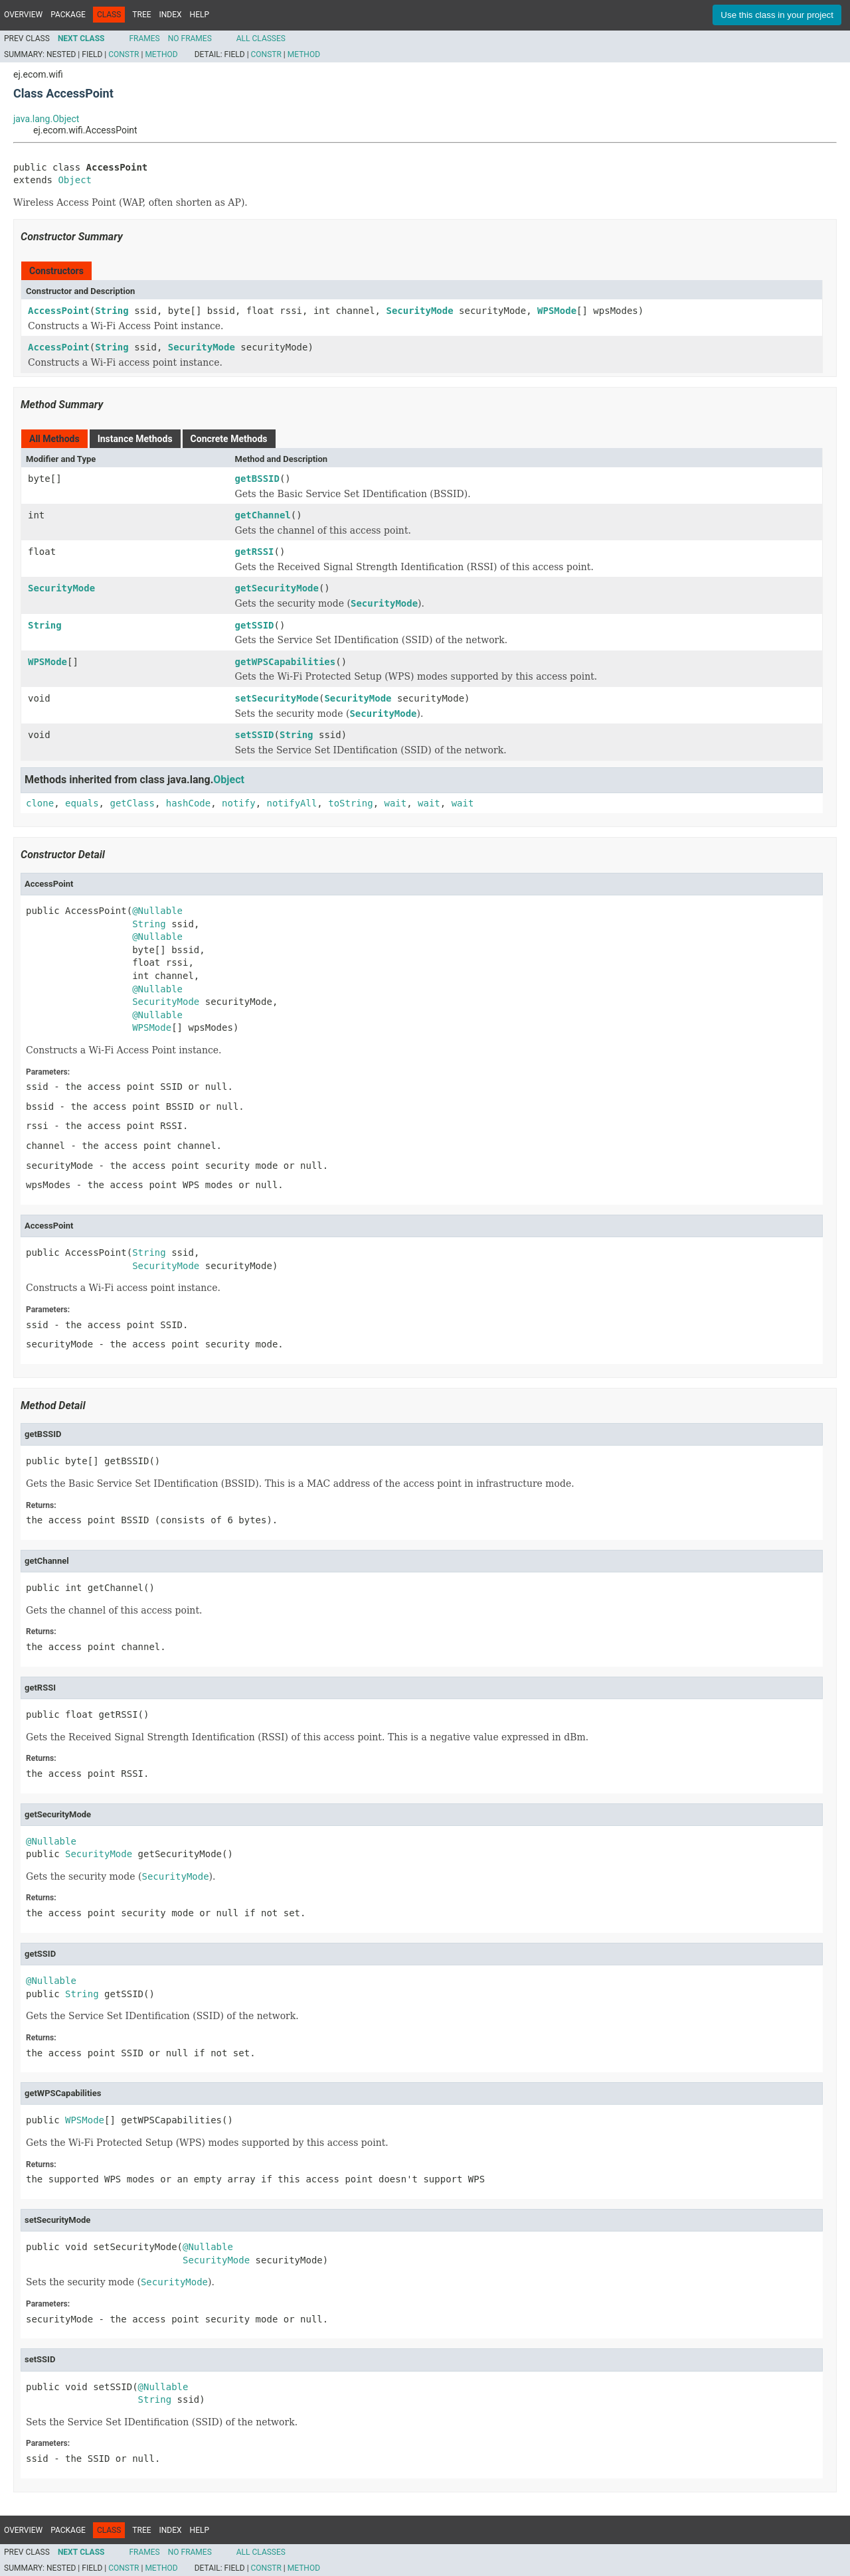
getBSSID (257, 478)
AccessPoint (59, 310)
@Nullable (157, 910)
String (112, 310)
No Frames (190, 38)
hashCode (188, 803)
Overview (23, 14)
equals (82, 803)
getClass (132, 803)
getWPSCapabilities (285, 661)
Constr (123, 54)
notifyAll (291, 803)
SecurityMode (419, 310)
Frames (144, 38)
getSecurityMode (277, 588)
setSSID (254, 734)
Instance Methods (135, 438)
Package (68, 14)
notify (239, 803)
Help (199, 14)
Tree (141, 14)
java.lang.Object (46, 119)
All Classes (261, 38)
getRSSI (254, 551)
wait (395, 803)
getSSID (254, 625)
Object (75, 180)
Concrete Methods (229, 438)
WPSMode (556, 310)
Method (161, 54)
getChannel (263, 515)
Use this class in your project (777, 15)
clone (40, 803)
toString (350, 803)
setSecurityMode (277, 698)
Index (170, 14)
